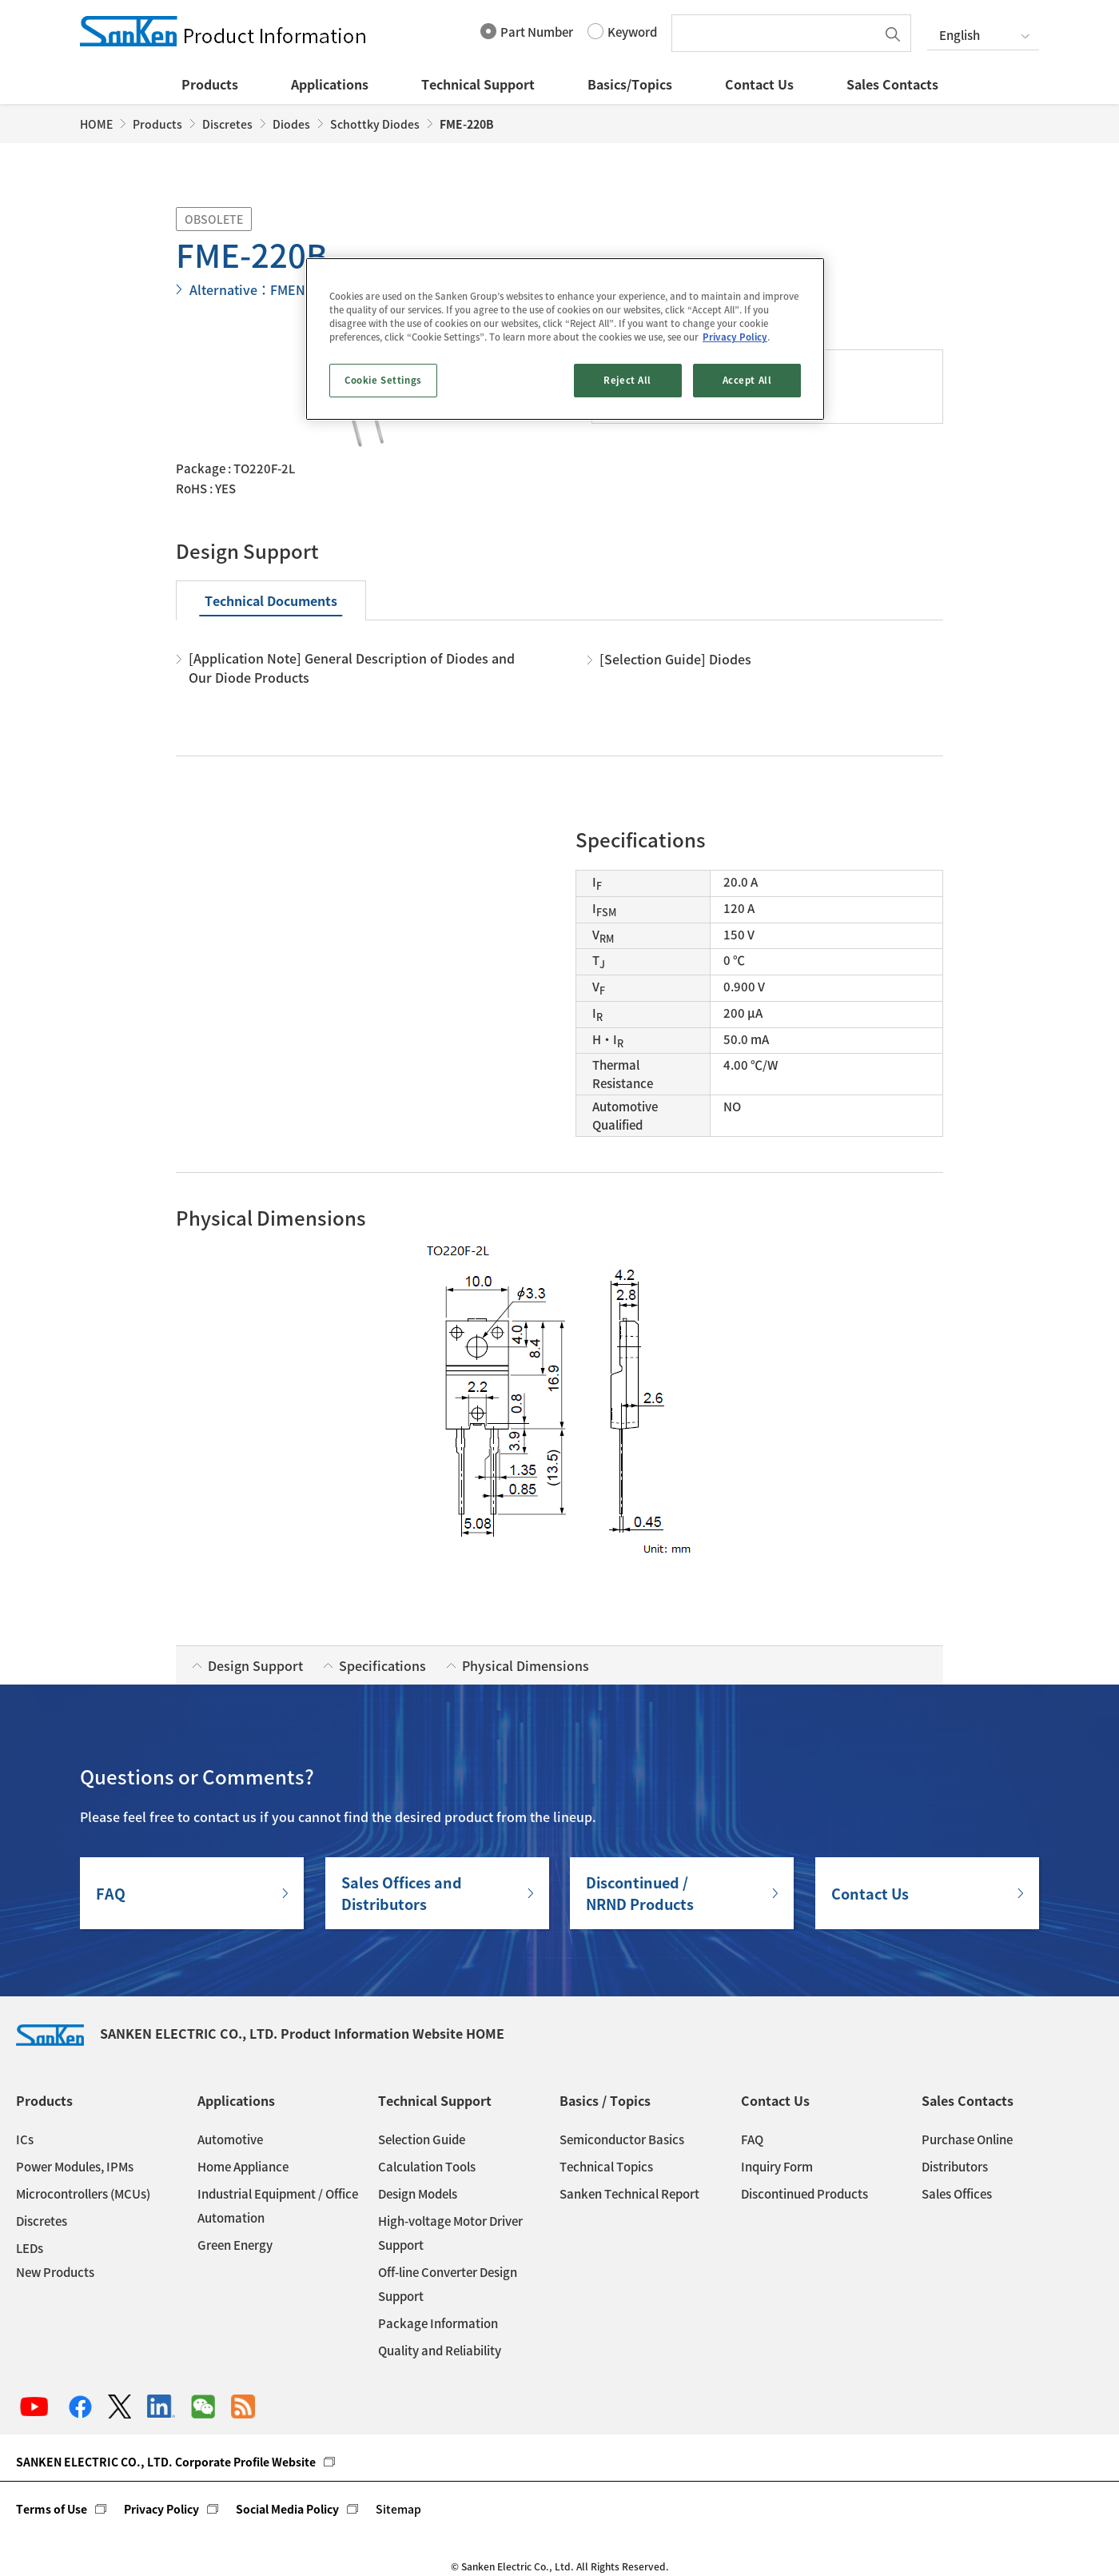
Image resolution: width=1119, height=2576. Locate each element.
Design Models (417, 2194)
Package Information (438, 2323)
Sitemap (398, 2509)
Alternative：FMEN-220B (264, 289)
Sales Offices (957, 2194)
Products (209, 84)
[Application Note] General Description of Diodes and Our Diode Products (352, 667)
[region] (565, 339)
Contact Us (759, 84)
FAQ (110, 1893)
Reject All (627, 380)
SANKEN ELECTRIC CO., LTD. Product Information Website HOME (260, 2033)
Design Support (255, 1665)
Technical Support (478, 84)
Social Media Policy (287, 2509)
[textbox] (777, 33)
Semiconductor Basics (622, 2139)
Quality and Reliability (439, 2350)
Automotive (230, 2139)
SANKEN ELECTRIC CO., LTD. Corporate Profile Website (166, 2462)
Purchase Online (967, 2139)
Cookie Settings (383, 380)
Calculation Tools (427, 2166)
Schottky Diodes (375, 124)
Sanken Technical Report (629, 2194)
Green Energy (235, 2245)
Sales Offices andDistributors (401, 1893)
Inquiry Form (777, 2166)
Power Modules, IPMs (74, 2166)
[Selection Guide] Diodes (675, 658)
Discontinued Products (804, 2194)
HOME (96, 124)
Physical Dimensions (525, 1665)
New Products (55, 2272)
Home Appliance (243, 2166)
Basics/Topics (629, 84)
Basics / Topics (605, 2100)
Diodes (291, 124)
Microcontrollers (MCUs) (83, 2194)
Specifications (382, 1665)
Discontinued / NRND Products (640, 1893)
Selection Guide (421, 2139)
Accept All (747, 380)
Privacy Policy (161, 2509)
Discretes (227, 124)
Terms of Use (51, 2509)
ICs (25, 2139)
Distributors (955, 2166)
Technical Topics (606, 2166)
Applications (329, 84)
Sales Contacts (892, 84)
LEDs (29, 2248)
